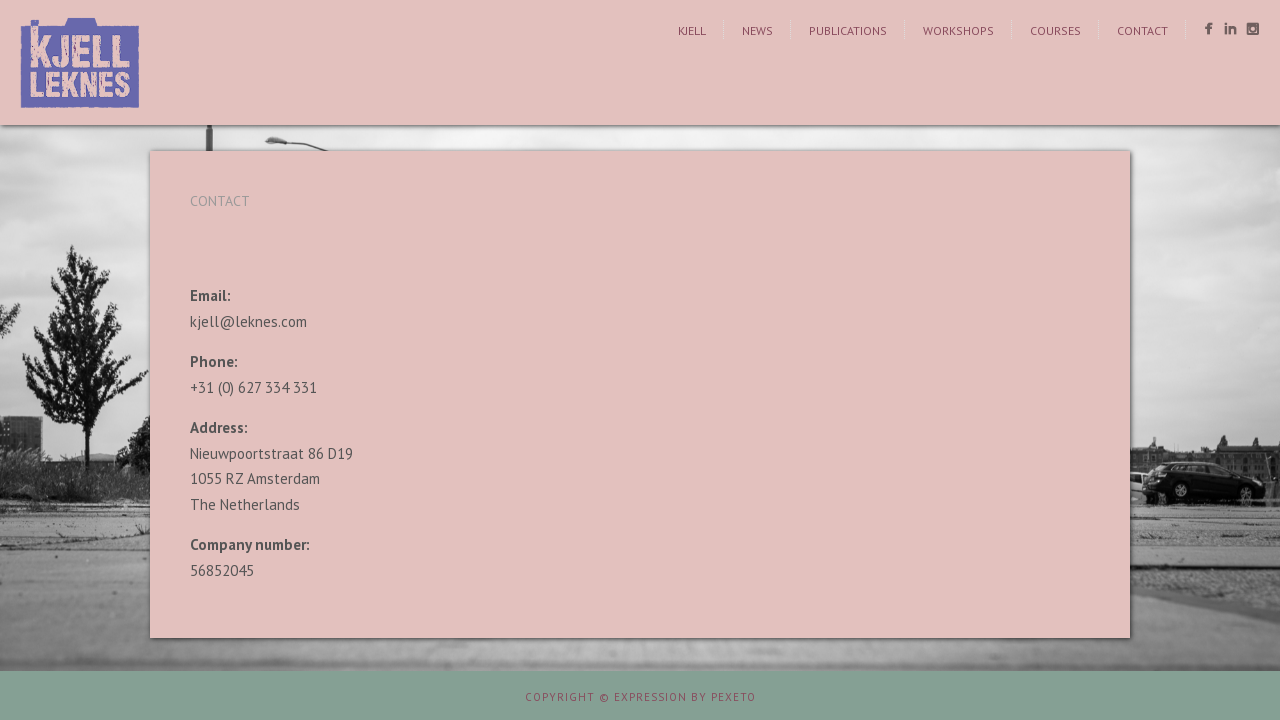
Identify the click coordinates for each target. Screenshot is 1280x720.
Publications (848, 30)
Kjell (692, 30)
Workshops (958, 30)
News (757, 30)
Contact (1142, 30)
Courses (1055, 30)
